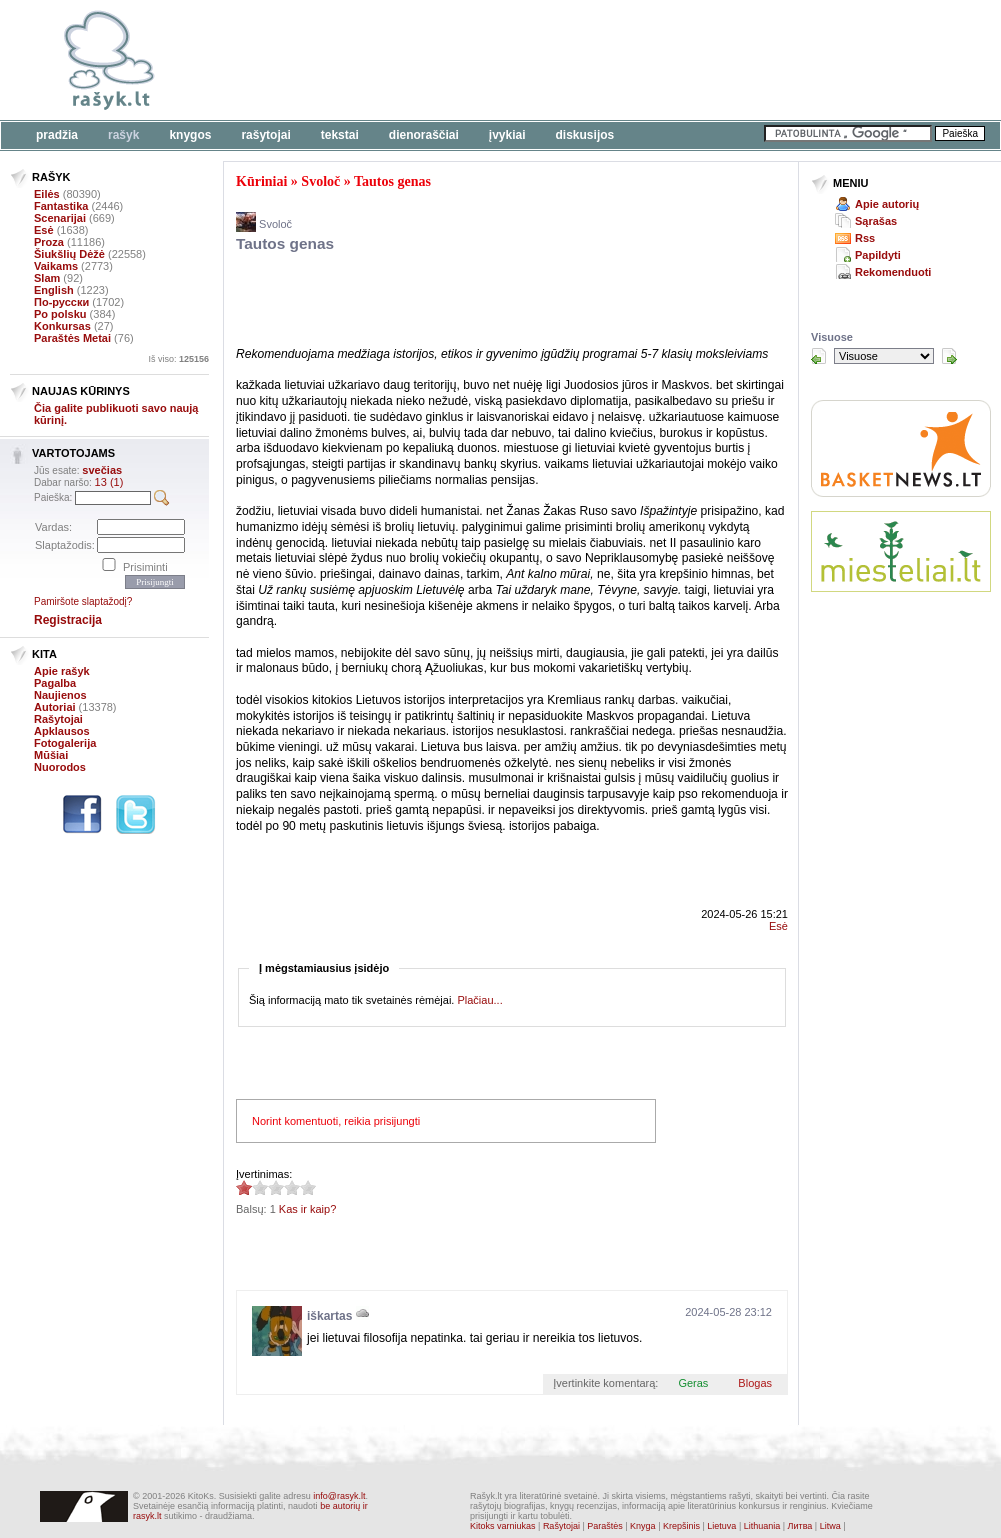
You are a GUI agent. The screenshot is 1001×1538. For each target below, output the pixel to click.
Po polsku (60, 314)
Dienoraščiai (424, 135)
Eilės (47, 194)
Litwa (830, 1526)
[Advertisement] (470, 303)
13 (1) (109, 482)
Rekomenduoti (893, 272)
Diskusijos (585, 135)
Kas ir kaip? (307, 1209)
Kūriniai (261, 181)
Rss (865, 238)
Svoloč (320, 181)
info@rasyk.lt (339, 1496)
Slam (47, 278)
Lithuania (762, 1526)
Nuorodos (60, 767)
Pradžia (57, 135)
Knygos (190, 135)
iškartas (329, 1316)
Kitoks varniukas (503, 1526)
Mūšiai (51, 755)
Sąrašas (876, 221)
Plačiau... (479, 1000)
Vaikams (56, 266)
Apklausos (62, 731)
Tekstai (340, 135)
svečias (102, 470)
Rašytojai (265, 135)
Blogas (755, 1383)
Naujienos (60, 695)
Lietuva (721, 1526)
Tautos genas (392, 181)
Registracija (68, 620)
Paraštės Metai (72, 338)
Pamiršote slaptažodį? (83, 601)
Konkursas (62, 326)
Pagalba (55, 683)
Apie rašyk (62, 671)
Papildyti (878, 255)
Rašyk (123, 135)
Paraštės (605, 1526)
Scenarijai (60, 218)
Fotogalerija (65, 743)
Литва (800, 1526)
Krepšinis (681, 1526)
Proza (49, 242)
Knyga (643, 1526)
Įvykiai (507, 135)
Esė (44, 230)
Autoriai (55, 707)
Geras (693, 1383)
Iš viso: (178, 359)
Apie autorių (887, 204)
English (54, 290)
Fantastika (61, 206)
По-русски (61, 302)
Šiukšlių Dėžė (69, 254)
